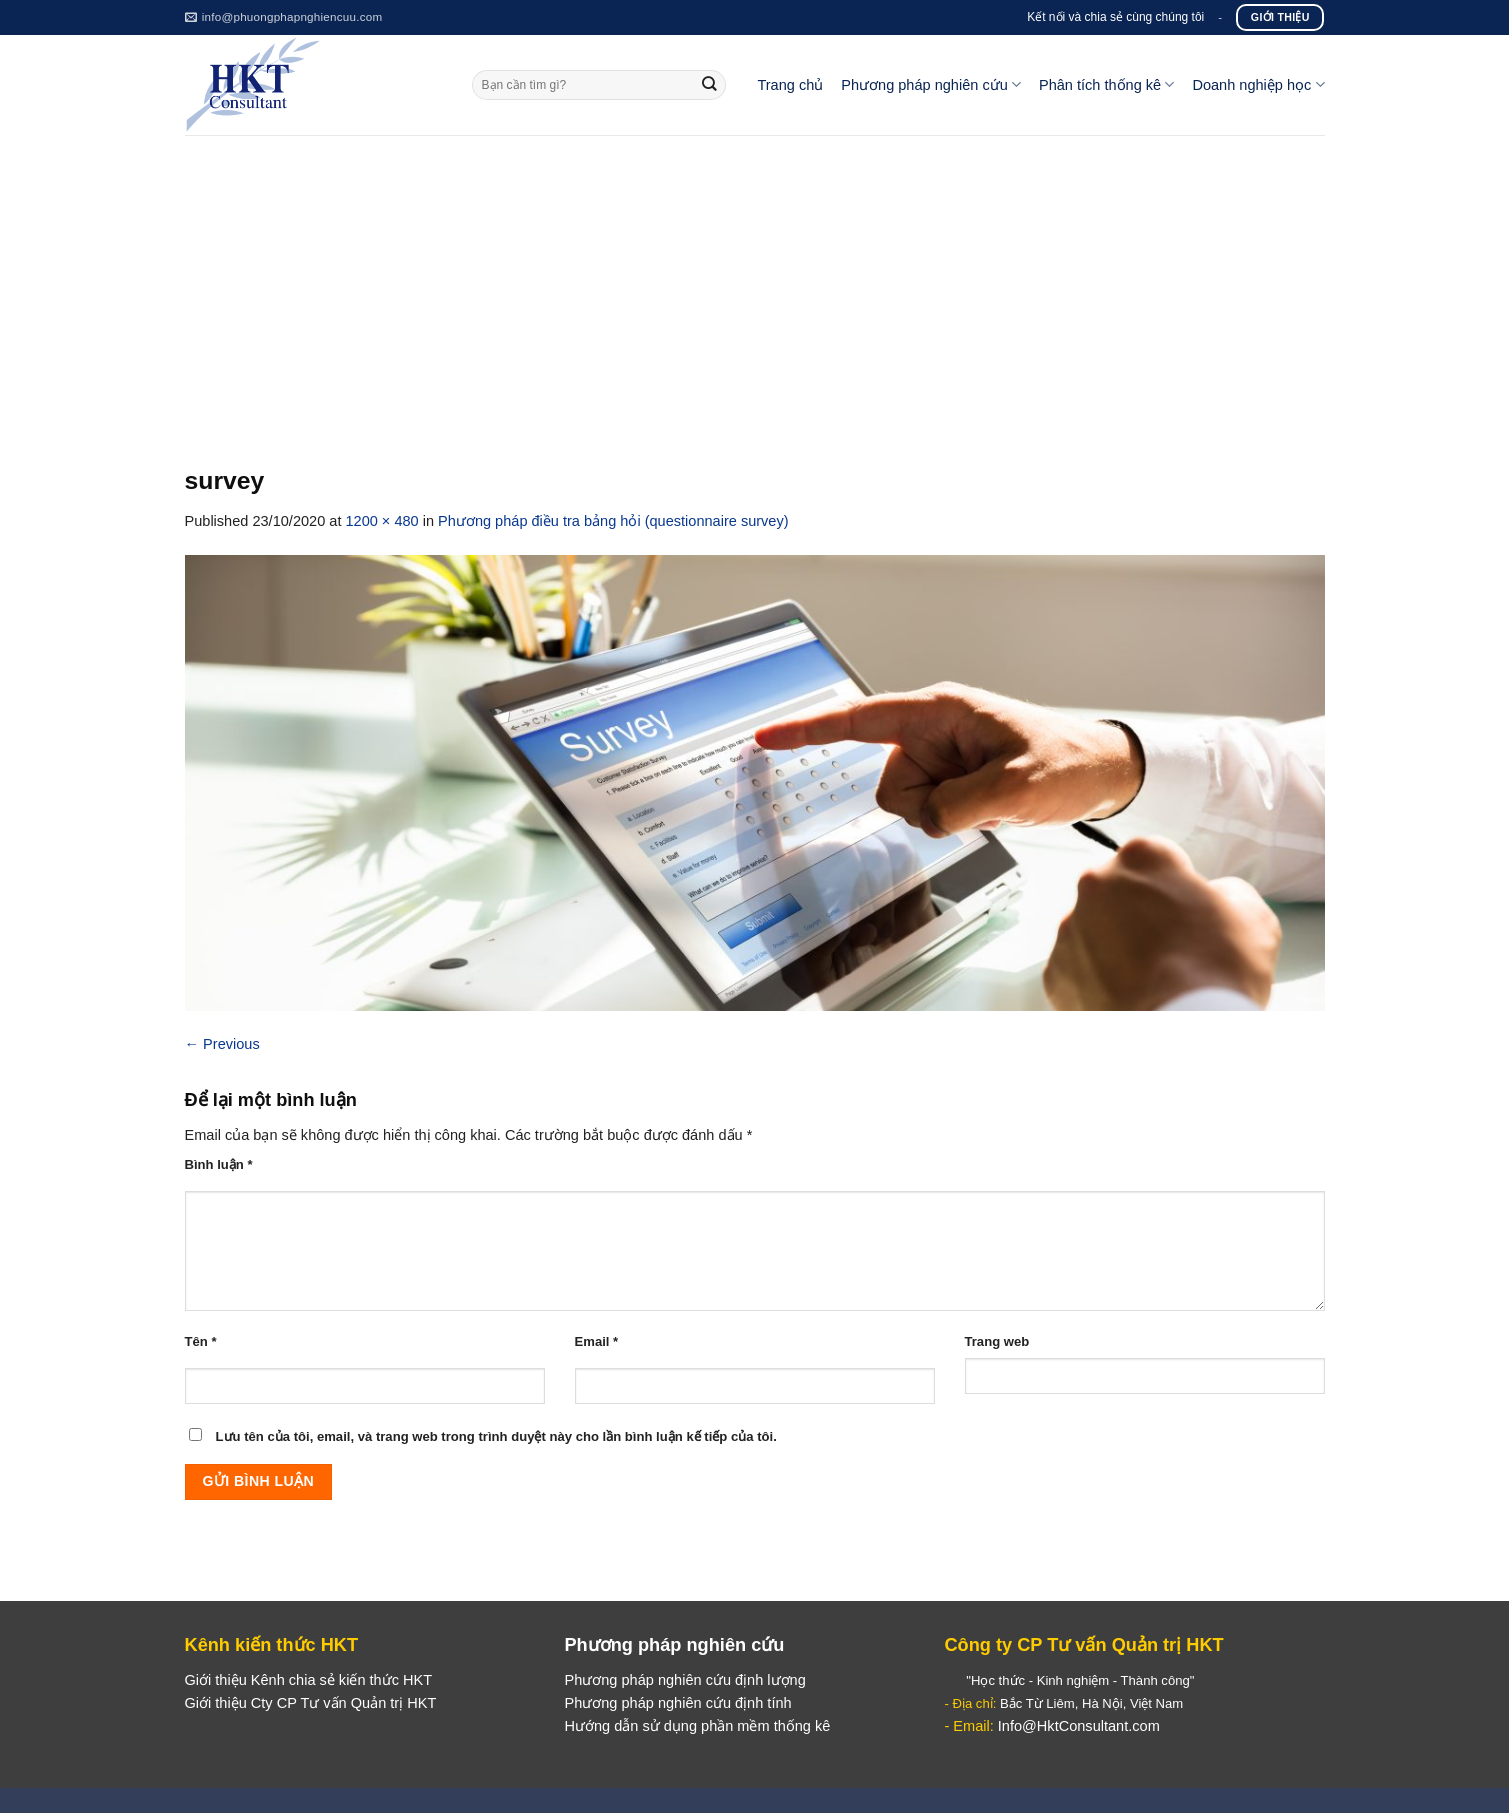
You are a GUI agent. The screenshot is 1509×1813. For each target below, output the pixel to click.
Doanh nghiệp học (1258, 84)
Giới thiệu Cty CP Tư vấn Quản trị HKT (311, 1703)
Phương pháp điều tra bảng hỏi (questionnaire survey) (613, 521)
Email (597, 1341)
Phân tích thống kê (1106, 84)
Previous (222, 1044)
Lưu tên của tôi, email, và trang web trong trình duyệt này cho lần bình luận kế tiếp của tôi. (496, 1436)
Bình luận (219, 1164)
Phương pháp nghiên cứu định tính (677, 1703)
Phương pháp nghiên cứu (931, 84)
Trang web (997, 1341)
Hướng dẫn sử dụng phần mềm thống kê (697, 1726)
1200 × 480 (381, 521)
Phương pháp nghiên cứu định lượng (684, 1680)
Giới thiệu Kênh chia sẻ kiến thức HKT (309, 1680)
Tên (201, 1341)
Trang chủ (790, 85)
